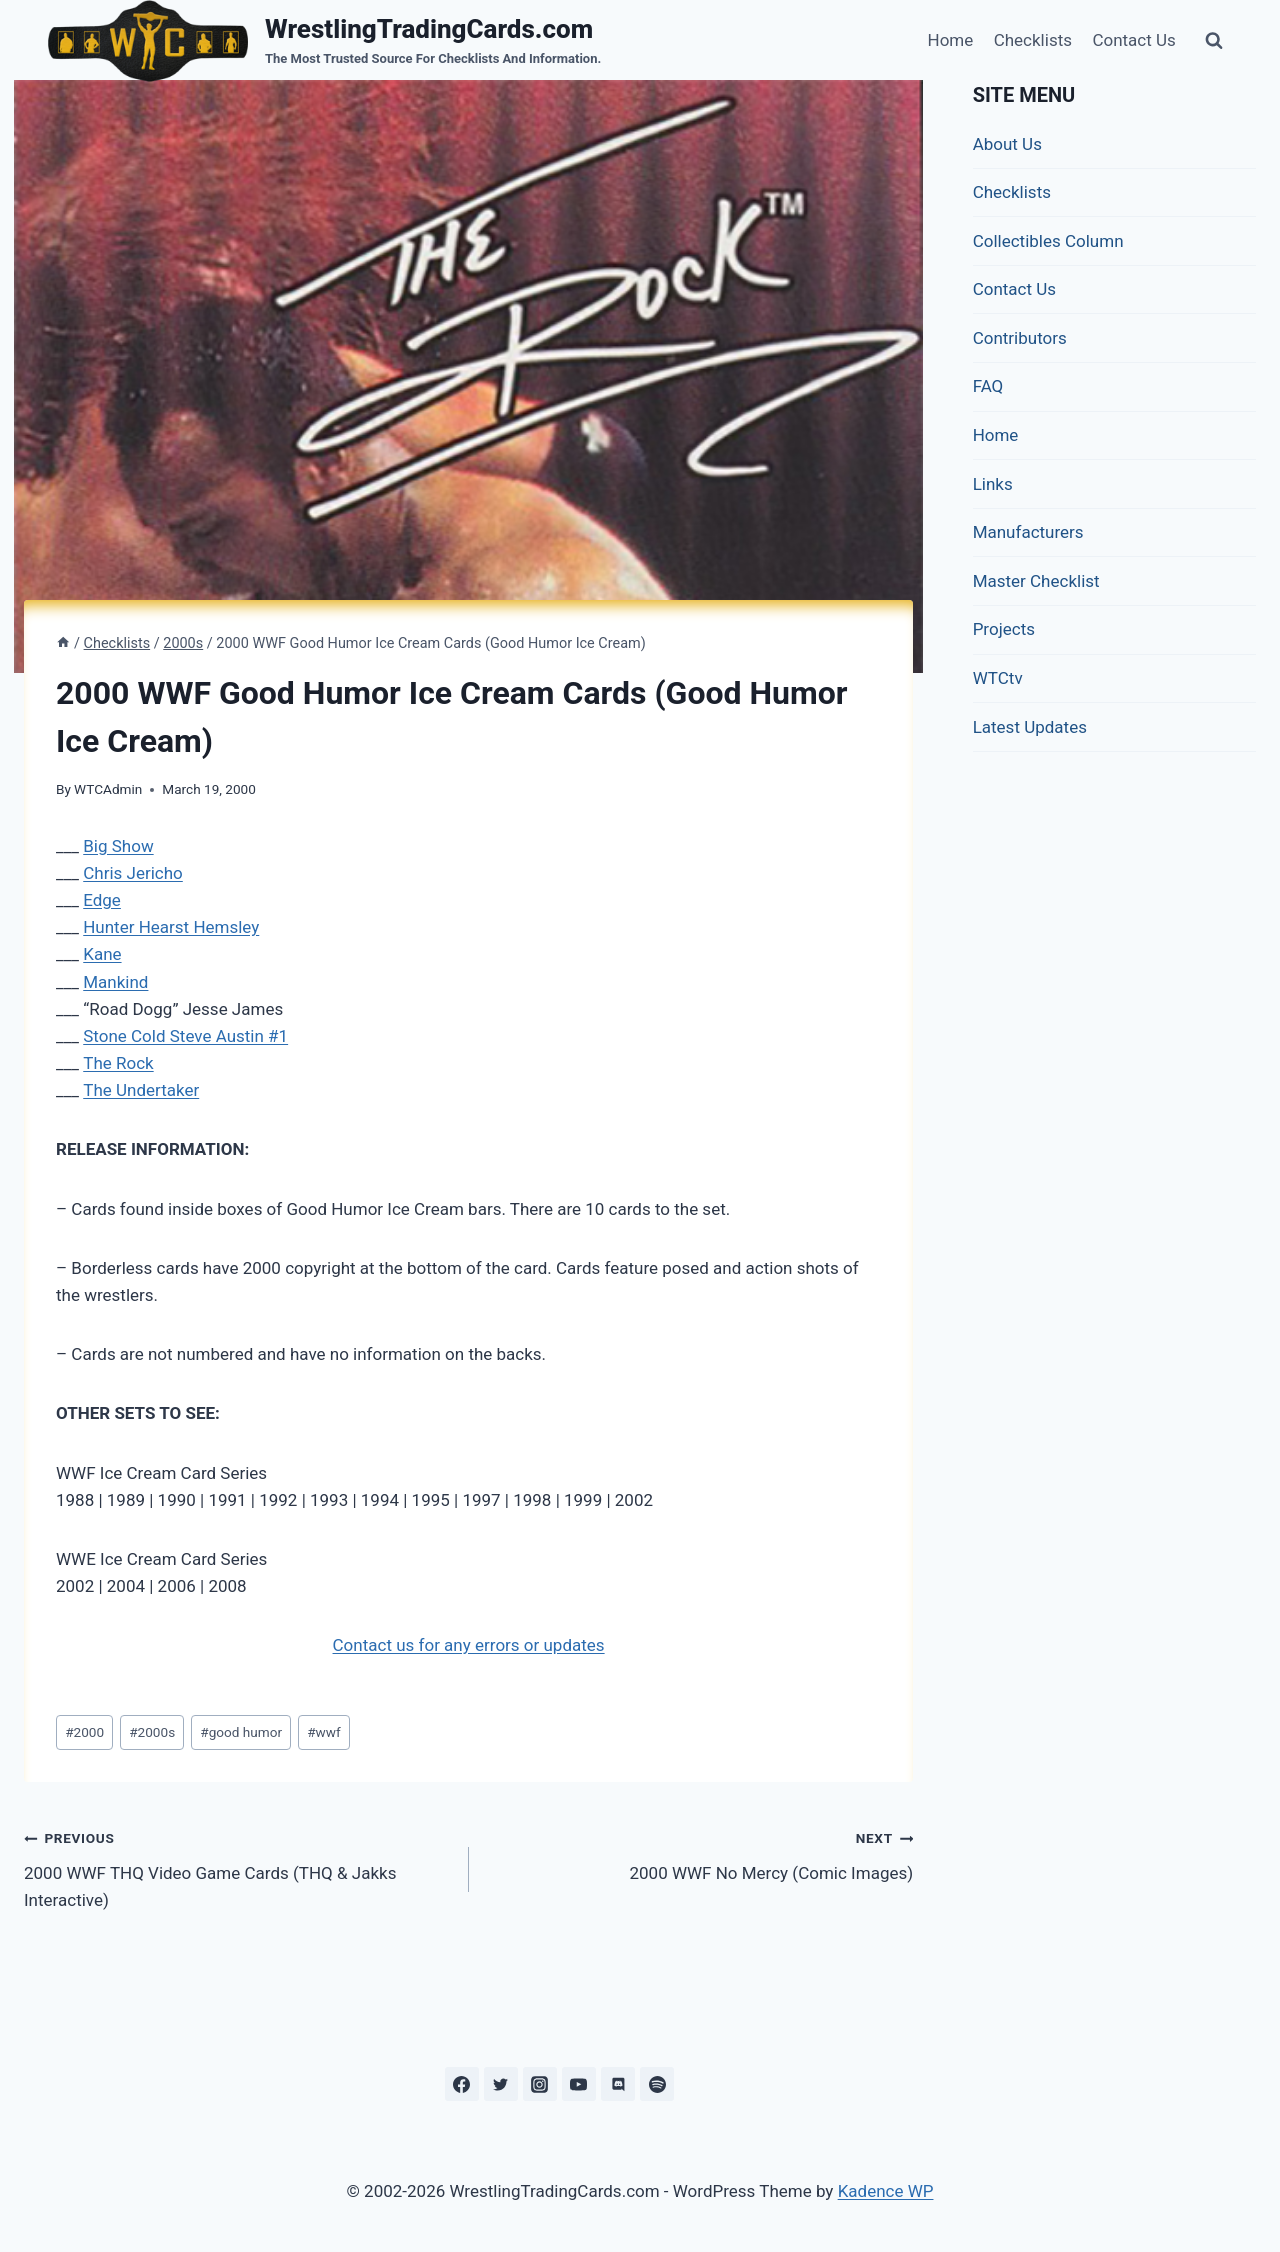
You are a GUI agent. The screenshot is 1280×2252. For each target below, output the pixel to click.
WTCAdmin (108, 789)
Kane (102, 954)
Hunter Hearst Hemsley (171, 927)
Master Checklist (1036, 581)
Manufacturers (1028, 532)
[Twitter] (501, 2084)
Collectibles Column (1048, 241)
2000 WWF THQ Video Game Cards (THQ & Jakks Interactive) (238, 1867)
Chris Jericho (133, 873)
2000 (84, 1732)
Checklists (1033, 40)
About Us (1007, 144)
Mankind (115, 982)
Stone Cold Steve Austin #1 (185, 1036)
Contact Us (1133, 40)
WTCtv (998, 678)
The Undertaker (141, 1090)
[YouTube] (579, 2084)
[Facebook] (462, 2084)
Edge (102, 900)
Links (993, 484)
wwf (324, 1732)
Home (951, 40)
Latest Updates (1030, 727)
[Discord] (618, 2084)
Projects (1004, 629)
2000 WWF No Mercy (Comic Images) (700, 1853)
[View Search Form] (1214, 41)
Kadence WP (886, 2191)
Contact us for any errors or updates (469, 1645)
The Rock (118, 1063)
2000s (152, 1732)
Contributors (1020, 338)
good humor (241, 1732)
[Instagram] (540, 2084)
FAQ (988, 386)
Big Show (118, 846)
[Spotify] (657, 2084)
